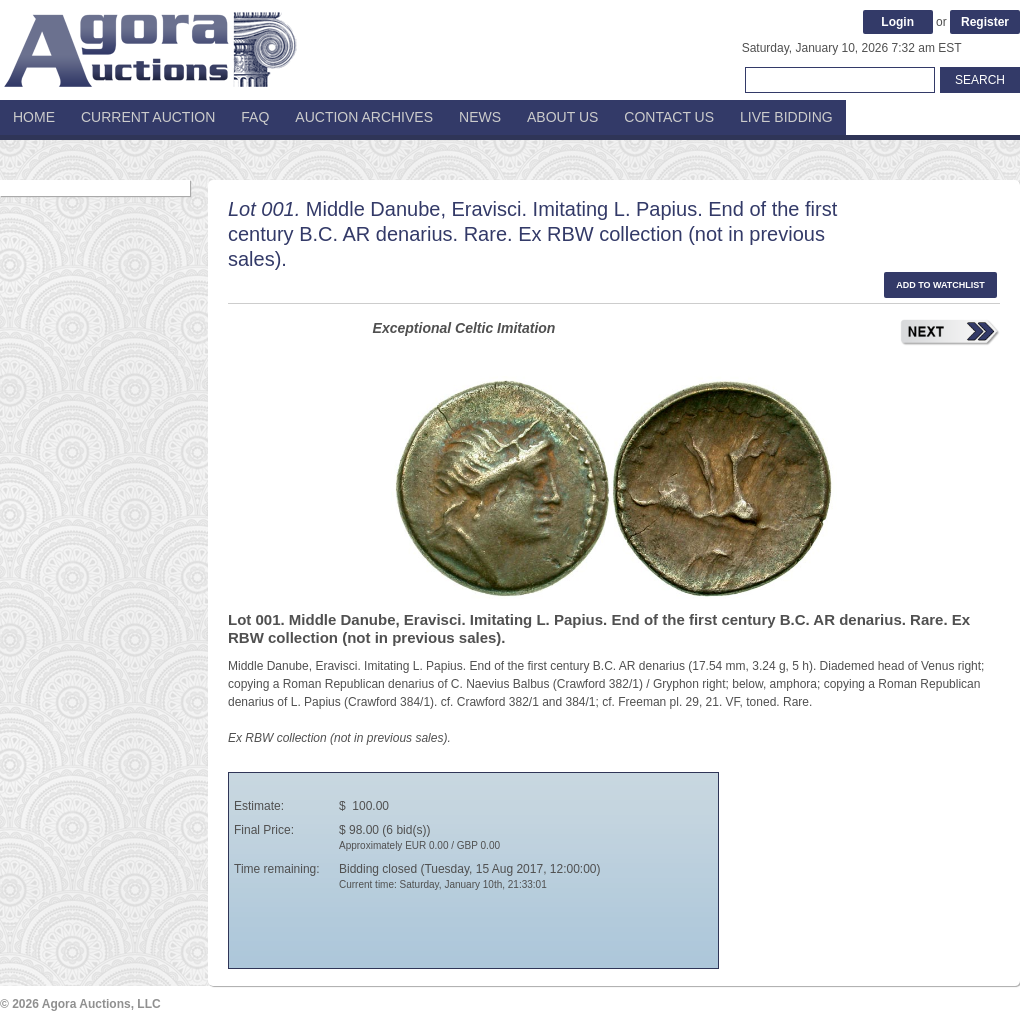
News (480, 117)
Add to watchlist (940, 285)
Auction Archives (364, 117)
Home (34, 117)
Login (897, 22)
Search (980, 80)
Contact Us (669, 117)
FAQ (255, 117)
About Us (562, 117)
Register (985, 22)
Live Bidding (786, 117)
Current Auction (148, 117)
